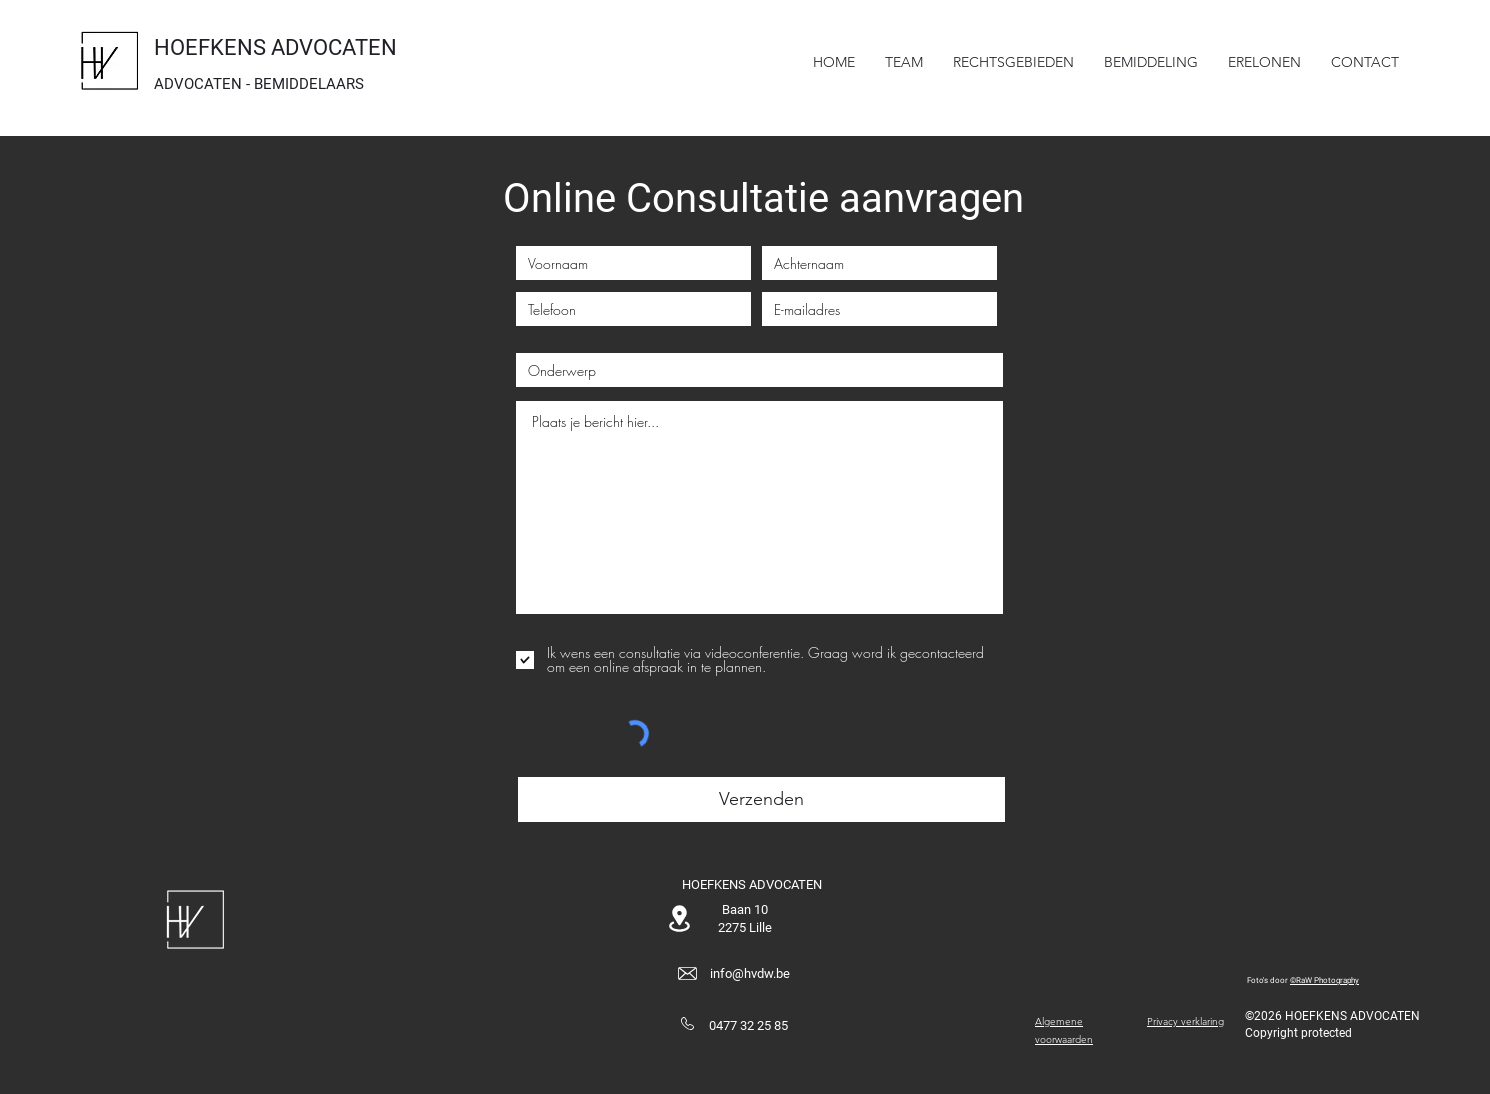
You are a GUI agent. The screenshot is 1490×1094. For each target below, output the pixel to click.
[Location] (679, 918)
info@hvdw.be (750, 973)
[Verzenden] (761, 799)
